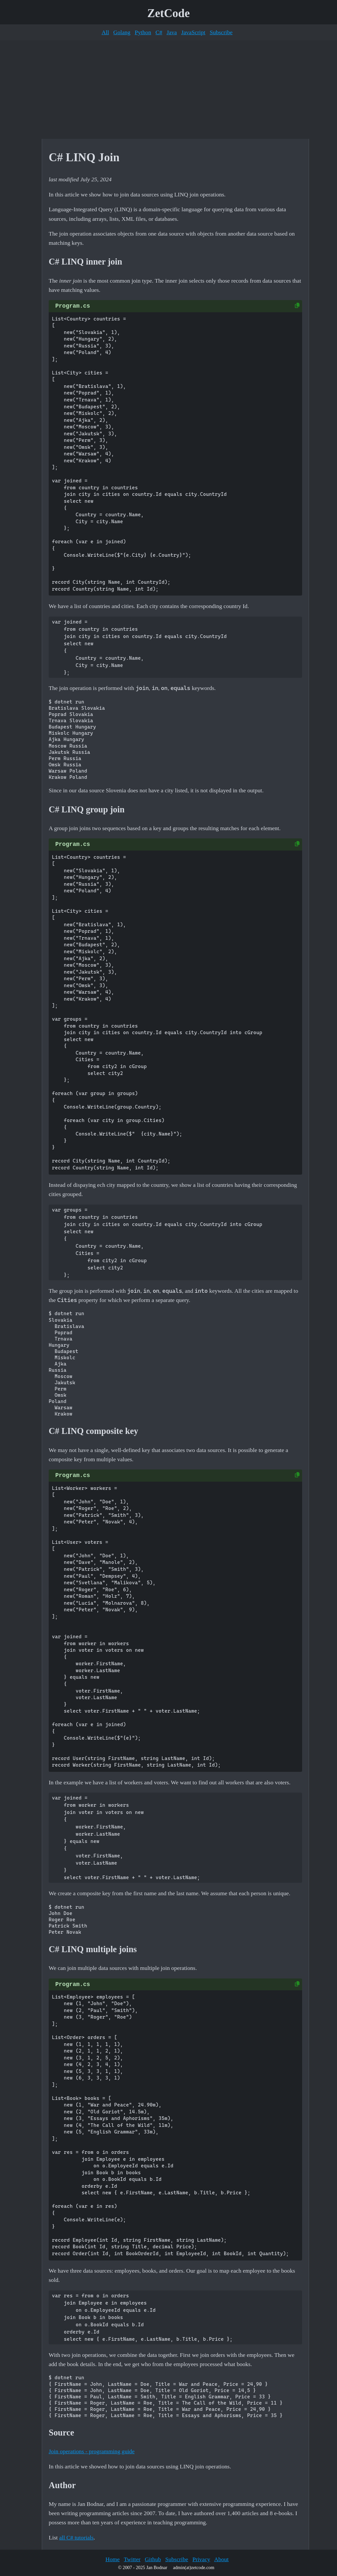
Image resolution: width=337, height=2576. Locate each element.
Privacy (201, 2559)
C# (158, 32)
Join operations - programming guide (92, 2451)
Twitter (132, 2559)
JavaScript (193, 32)
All (105, 32)
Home (112, 2559)
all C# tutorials (76, 2537)
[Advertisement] (168, 89)
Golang (121, 32)
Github (153, 2559)
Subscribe (221, 32)
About (221, 2559)
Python (143, 32)
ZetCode (168, 13)
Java (172, 32)
